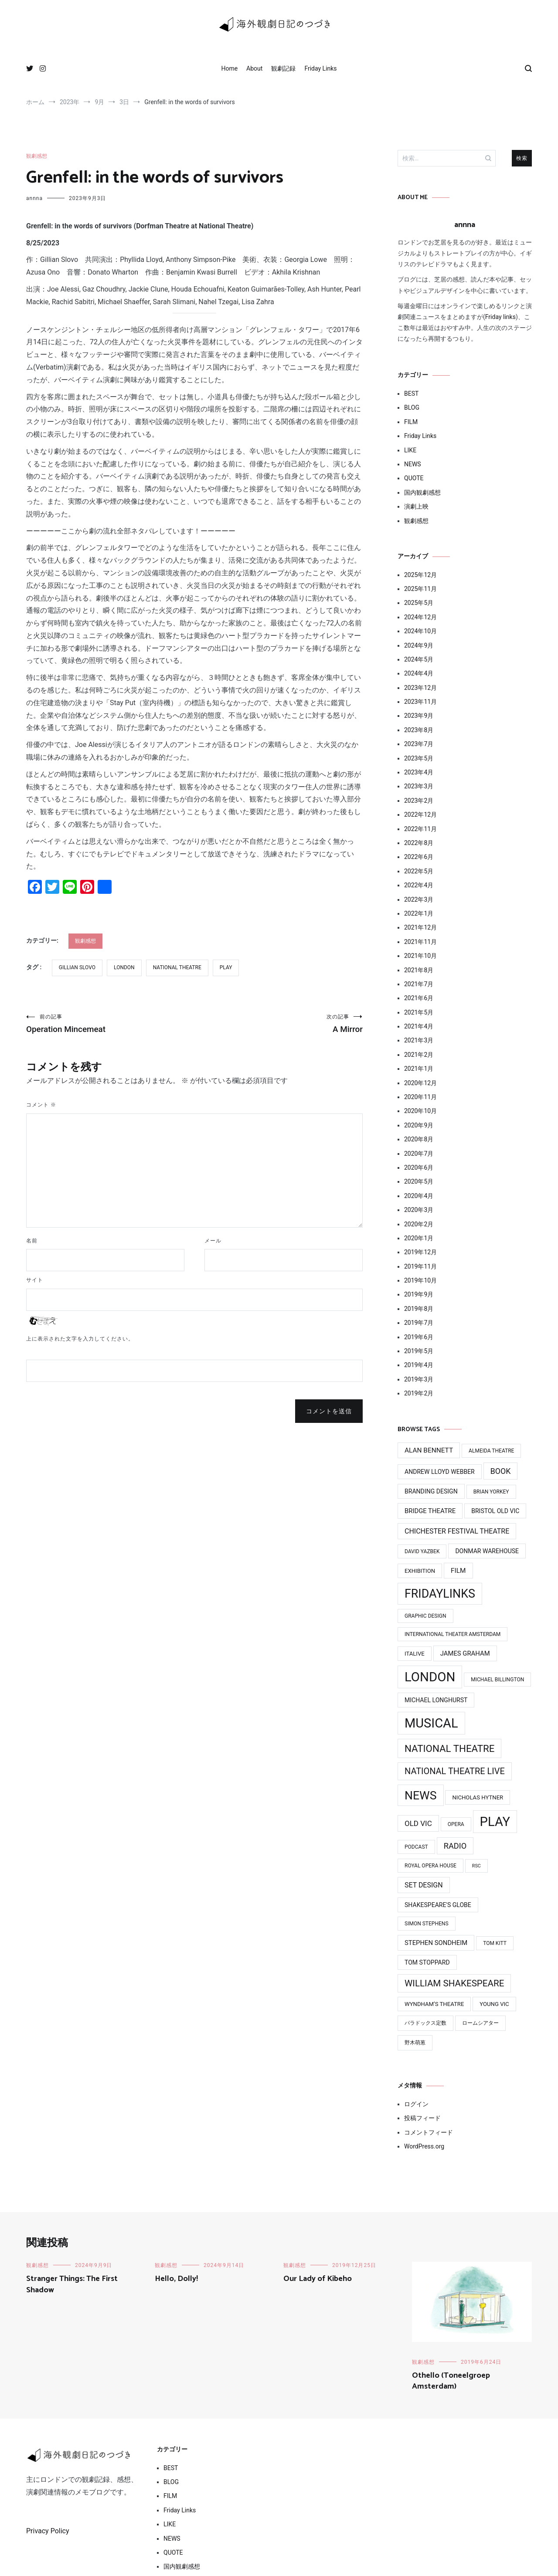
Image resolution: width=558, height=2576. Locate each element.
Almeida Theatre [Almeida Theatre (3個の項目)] (491, 1451)
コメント (41, 1105)
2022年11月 (420, 828)
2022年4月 (418, 885)
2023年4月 (418, 772)
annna (34, 198)
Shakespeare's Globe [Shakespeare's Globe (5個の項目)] (438, 1904)
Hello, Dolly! (176, 2278)
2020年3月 (418, 1209)
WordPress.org (424, 2146)
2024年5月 (418, 659)
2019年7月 (418, 1322)
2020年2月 (418, 1224)
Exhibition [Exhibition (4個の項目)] (420, 1571)
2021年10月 (420, 955)
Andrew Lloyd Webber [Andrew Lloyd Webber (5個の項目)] (440, 1471)
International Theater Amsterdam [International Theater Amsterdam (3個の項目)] (452, 1634)
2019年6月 (418, 1337)
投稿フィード (422, 2117)
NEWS (412, 464)
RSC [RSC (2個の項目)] (476, 1866)
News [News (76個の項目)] (421, 1795)
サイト (34, 1280)
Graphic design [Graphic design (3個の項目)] (425, 1616)
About (254, 68)
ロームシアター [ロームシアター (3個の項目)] (480, 2023)
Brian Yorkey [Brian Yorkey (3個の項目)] (491, 1492)
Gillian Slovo (77, 967)
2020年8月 (418, 1139)
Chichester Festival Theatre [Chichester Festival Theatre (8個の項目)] (457, 1531)
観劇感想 (36, 156)
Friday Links (320, 68)
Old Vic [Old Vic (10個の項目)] (418, 1823)
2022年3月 (418, 899)
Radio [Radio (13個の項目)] (455, 1845)
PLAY (226, 967)
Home (229, 68)
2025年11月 (420, 588)
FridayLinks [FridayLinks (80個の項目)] (440, 1594)
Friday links (500, 316)
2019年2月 (418, 1393)
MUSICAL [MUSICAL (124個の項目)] (431, 1723)
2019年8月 (418, 1308)
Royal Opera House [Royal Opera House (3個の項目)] (430, 1866)
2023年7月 (418, 743)
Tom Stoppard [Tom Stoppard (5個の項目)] (427, 1962)
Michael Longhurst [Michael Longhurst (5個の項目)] (436, 1700)
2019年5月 (418, 1350)
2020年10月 (420, 1110)
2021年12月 (420, 927)
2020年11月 (420, 1096)
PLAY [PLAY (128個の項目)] (495, 1821)
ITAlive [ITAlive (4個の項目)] (415, 1653)
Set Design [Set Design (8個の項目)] (424, 1885)
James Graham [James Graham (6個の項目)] (465, 1653)
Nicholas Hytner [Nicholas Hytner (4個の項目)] (477, 1797)
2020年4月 (418, 1195)
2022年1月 (418, 913)
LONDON (124, 967)
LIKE (410, 450)
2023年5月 (418, 758)
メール (212, 1241)
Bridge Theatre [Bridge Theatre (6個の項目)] (430, 1511)
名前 (31, 1241)
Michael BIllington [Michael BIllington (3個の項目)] (497, 1680)
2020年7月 (418, 1153)
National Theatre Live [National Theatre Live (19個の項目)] (455, 1771)
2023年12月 (420, 687)
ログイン (416, 2104)
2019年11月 (420, 1266)
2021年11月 (420, 941)
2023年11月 (420, 701)
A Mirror (278, 1024)
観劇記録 (283, 68)
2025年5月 (418, 602)
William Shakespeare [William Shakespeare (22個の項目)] (454, 1983)
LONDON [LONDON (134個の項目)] (430, 1677)
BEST (411, 393)
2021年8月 (418, 970)
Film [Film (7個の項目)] (458, 1571)
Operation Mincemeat (110, 1024)
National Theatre (177, 967)
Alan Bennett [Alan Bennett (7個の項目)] (429, 1450)
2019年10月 (420, 1280)
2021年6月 (418, 997)
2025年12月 (420, 574)
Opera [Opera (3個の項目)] (456, 1824)
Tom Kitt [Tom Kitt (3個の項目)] (495, 1943)
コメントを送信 (329, 1411)
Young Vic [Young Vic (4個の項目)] (494, 2004)
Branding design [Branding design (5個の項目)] (431, 1491)
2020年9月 (418, 1125)
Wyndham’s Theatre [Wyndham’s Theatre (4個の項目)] (434, 2004)
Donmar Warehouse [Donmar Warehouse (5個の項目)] (487, 1551)
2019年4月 (418, 1364)
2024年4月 (418, 673)
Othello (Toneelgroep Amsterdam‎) (451, 2381)
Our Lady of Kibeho (317, 2278)
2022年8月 (418, 842)
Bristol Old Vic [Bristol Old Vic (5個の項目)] (495, 1510)
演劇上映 (416, 506)
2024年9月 (418, 645)
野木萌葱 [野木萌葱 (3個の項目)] (415, 2043)
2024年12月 (420, 617)
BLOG (411, 407)
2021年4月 (418, 1026)
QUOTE (413, 478)
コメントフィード (428, 2132)
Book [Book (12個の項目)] (500, 1471)
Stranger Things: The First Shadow (72, 2284)
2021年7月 (418, 984)
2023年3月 (418, 786)
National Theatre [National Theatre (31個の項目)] (449, 1748)
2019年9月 (418, 1294)
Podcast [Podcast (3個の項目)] (416, 1847)
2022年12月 (420, 814)
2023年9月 (418, 715)
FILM (411, 421)
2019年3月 (418, 1379)
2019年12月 (420, 1252)
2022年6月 (418, 856)
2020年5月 (418, 1181)
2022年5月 (418, 871)
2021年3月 (418, 1040)
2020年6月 (418, 1167)
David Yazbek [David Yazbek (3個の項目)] (422, 1551)
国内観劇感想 (422, 492)
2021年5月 (418, 1012)
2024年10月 (420, 631)
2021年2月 (418, 1054)
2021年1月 (418, 1068)
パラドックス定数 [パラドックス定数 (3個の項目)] (425, 2023)
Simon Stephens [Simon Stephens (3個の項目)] (427, 1924)
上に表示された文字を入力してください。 (80, 1339)
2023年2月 (418, 800)
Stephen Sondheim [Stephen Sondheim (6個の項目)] (436, 1943)
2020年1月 (418, 1238)
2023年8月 (418, 729)
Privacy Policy (47, 2531)
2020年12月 (420, 1082)
